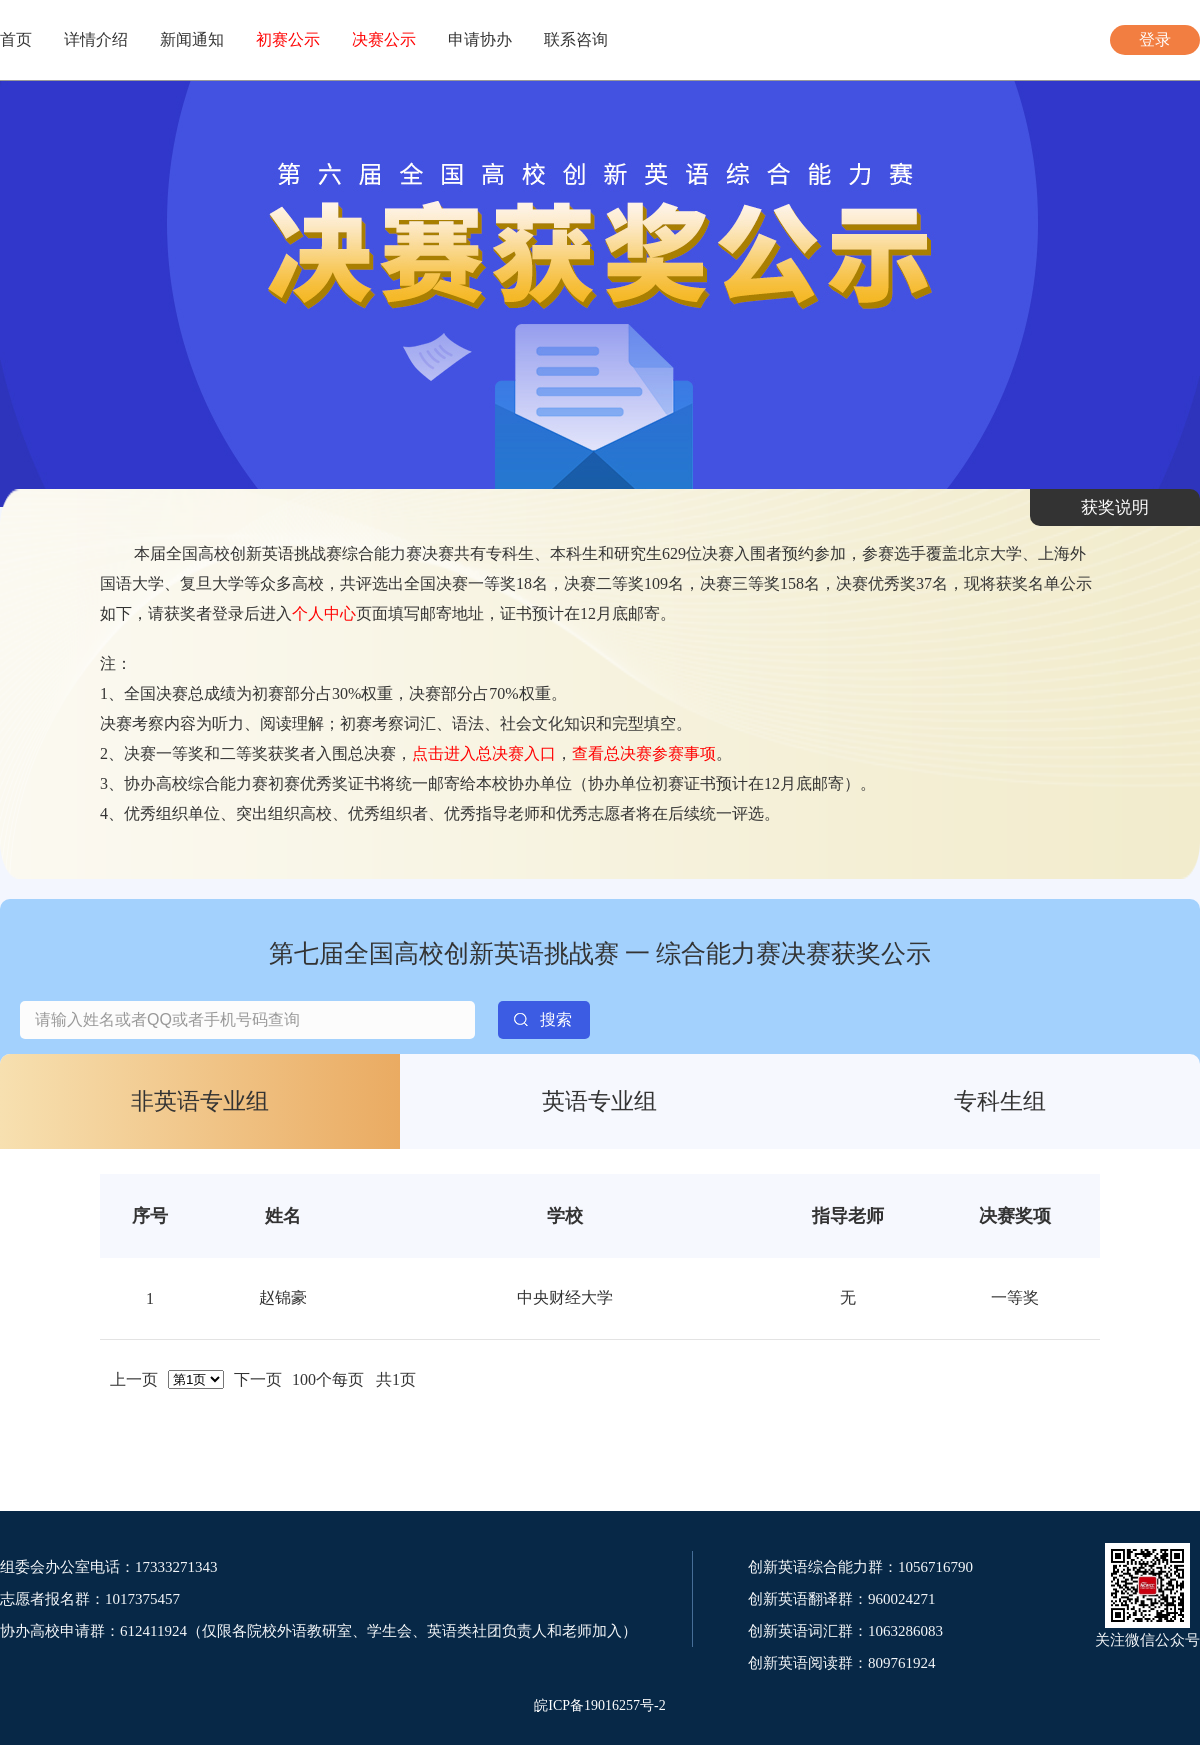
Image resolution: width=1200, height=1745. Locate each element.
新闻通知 (192, 39)
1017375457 (142, 1599)
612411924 (153, 1631)
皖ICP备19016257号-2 (599, 1705)
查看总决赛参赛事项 (644, 753)
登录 (1155, 39)
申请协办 (480, 39)
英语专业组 (599, 1101)
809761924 (902, 1663)
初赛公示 (288, 39)
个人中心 (324, 613)
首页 (16, 39)
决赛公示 (384, 39)
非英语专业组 (200, 1101)
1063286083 (905, 1631)
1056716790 (935, 1567)
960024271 (902, 1599)
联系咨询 (576, 39)
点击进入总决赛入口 (484, 753)
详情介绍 (96, 39)
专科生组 (1000, 1101)
